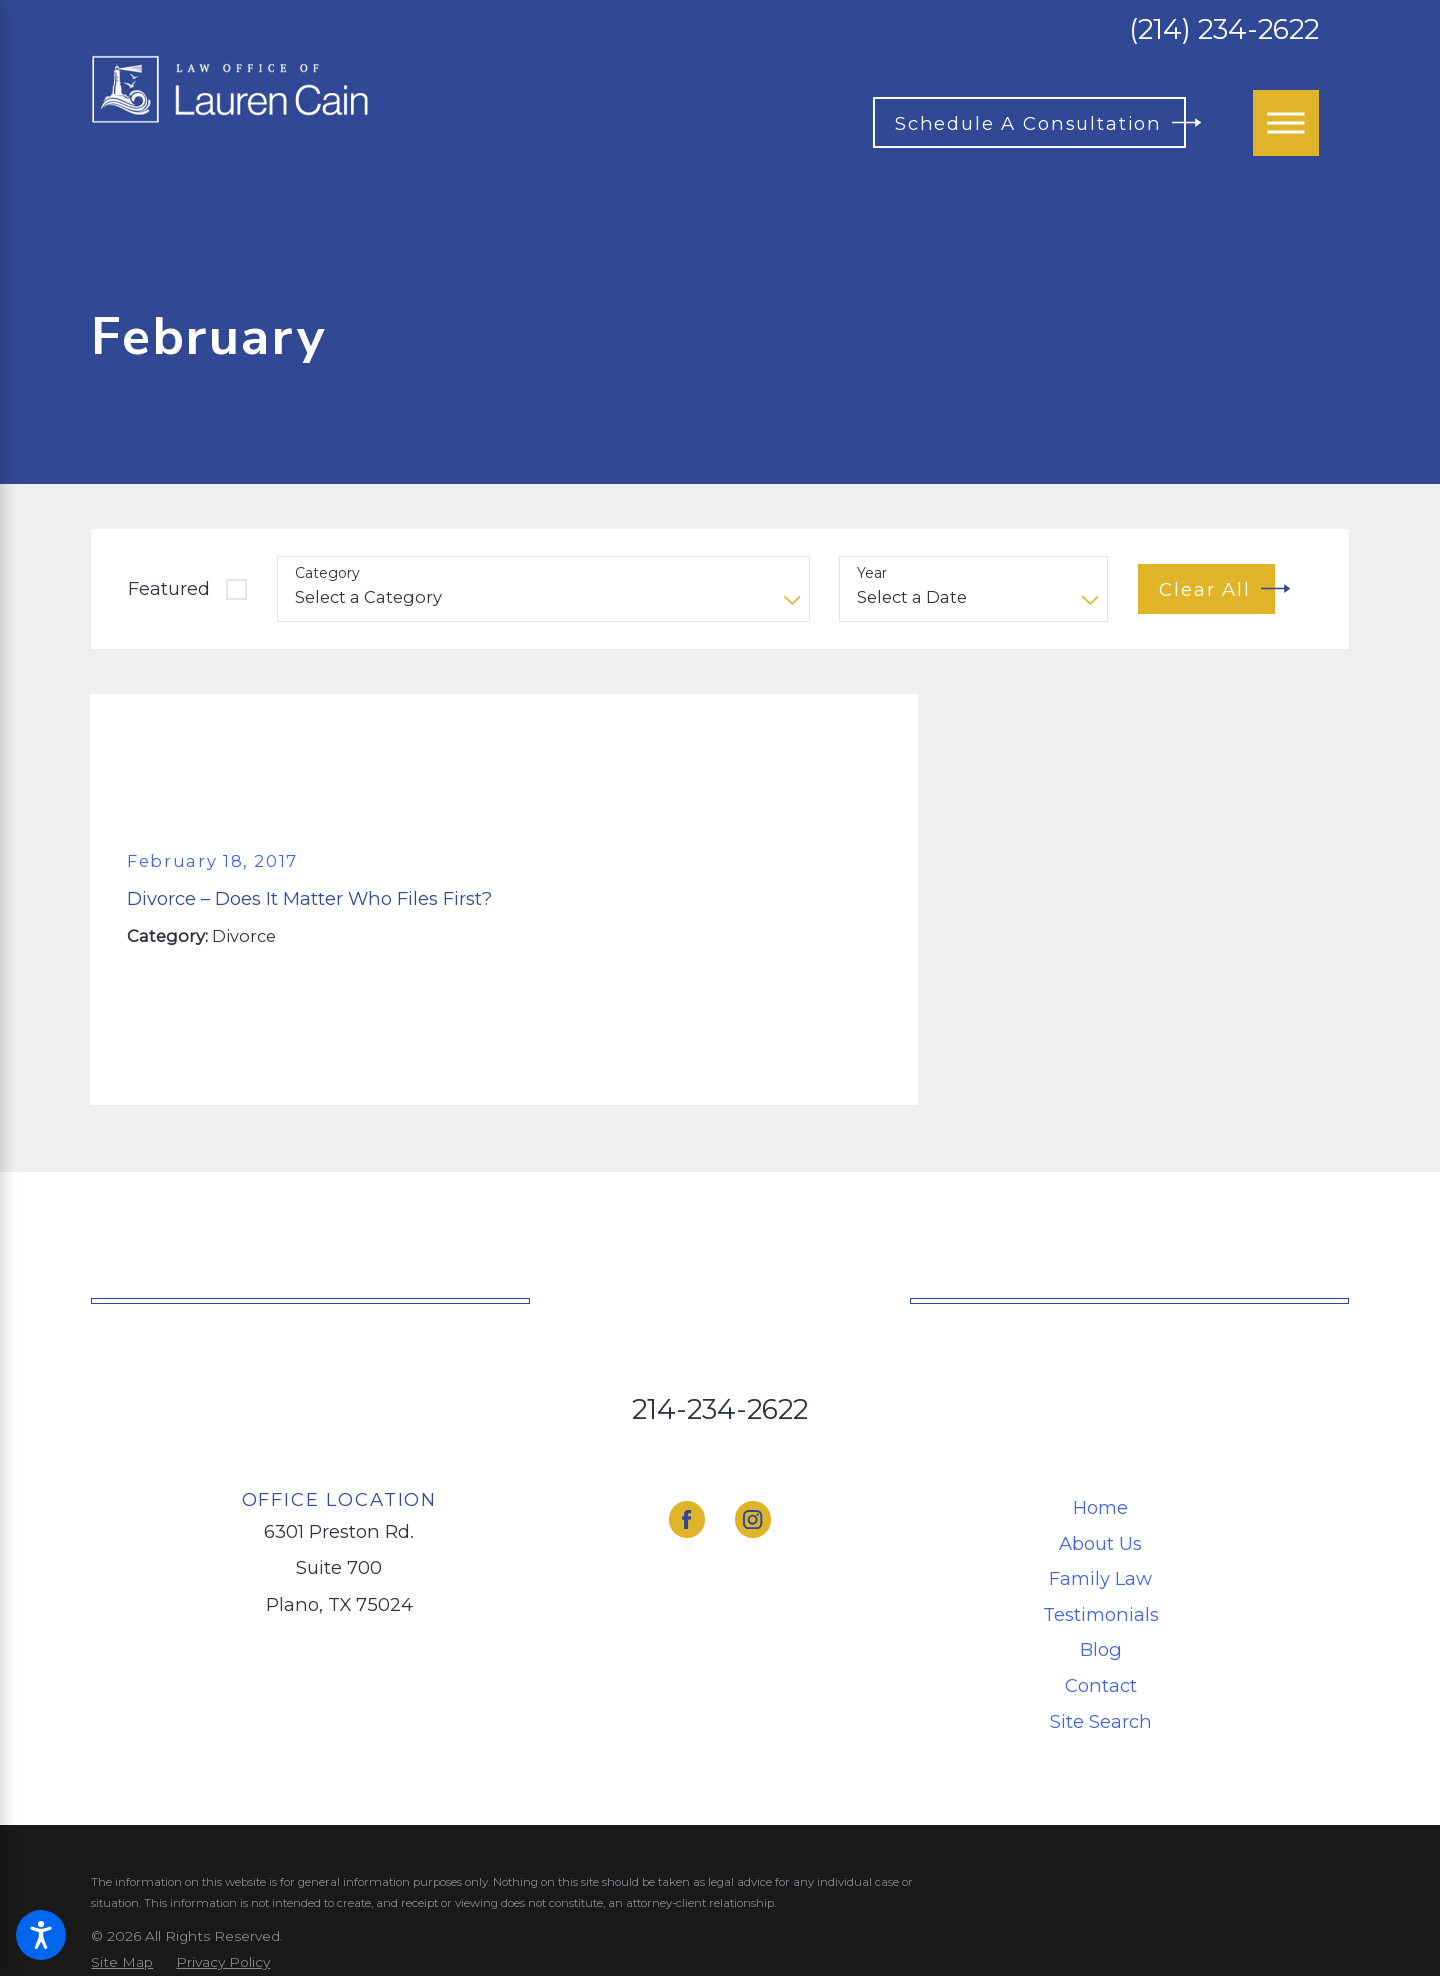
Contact (1101, 1685)
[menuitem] (1101, 1507)
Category (327, 573)
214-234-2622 (720, 1409)
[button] (41, 1935)
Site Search (1101, 1721)
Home (1100, 1507)
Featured (169, 588)
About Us (1100, 1543)
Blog (1101, 1649)
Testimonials (1101, 1614)
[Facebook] (687, 1519)
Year (872, 573)
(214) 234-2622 (1224, 30)
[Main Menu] (1286, 123)
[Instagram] (753, 1519)
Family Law (1100, 1578)
